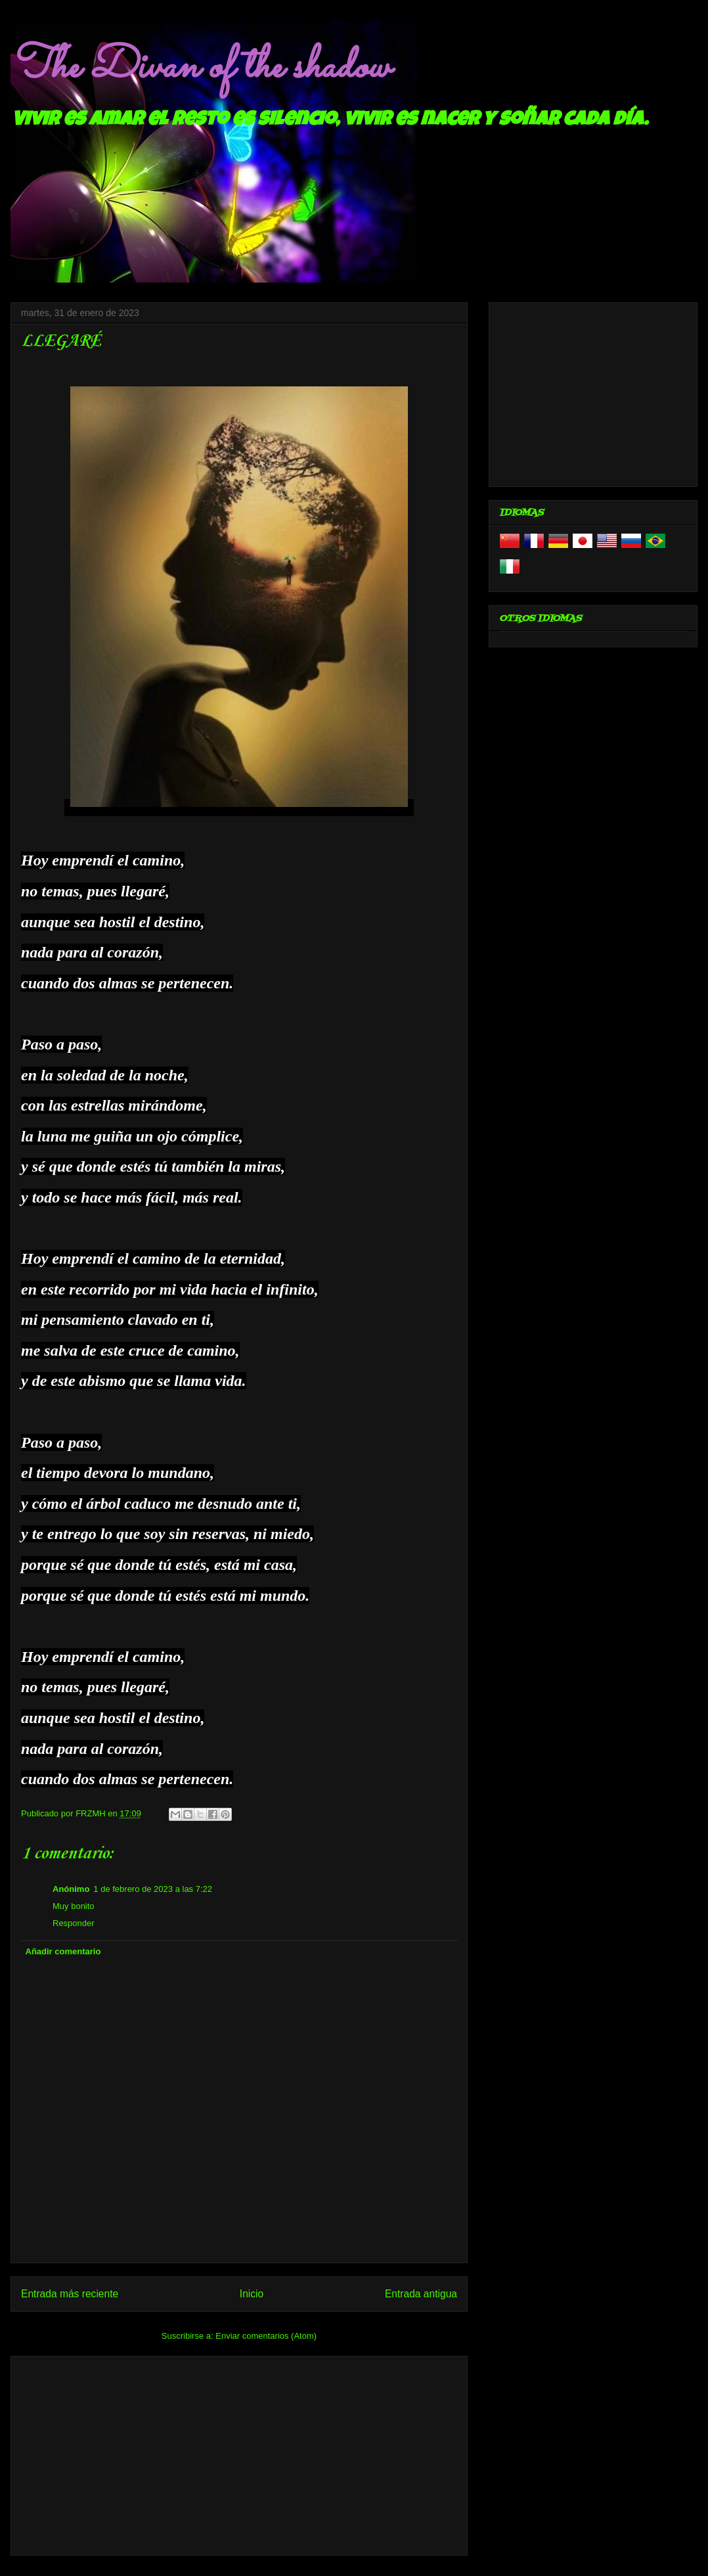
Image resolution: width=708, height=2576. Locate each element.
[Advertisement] (239, 2453)
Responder (74, 1923)
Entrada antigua (421, 2293)
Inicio (251, 2293)
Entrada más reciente (69, 2293)
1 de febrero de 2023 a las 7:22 (152, 1889)
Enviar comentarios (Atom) (266, 2336)
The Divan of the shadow (200, 67)
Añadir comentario (63, 1951)
